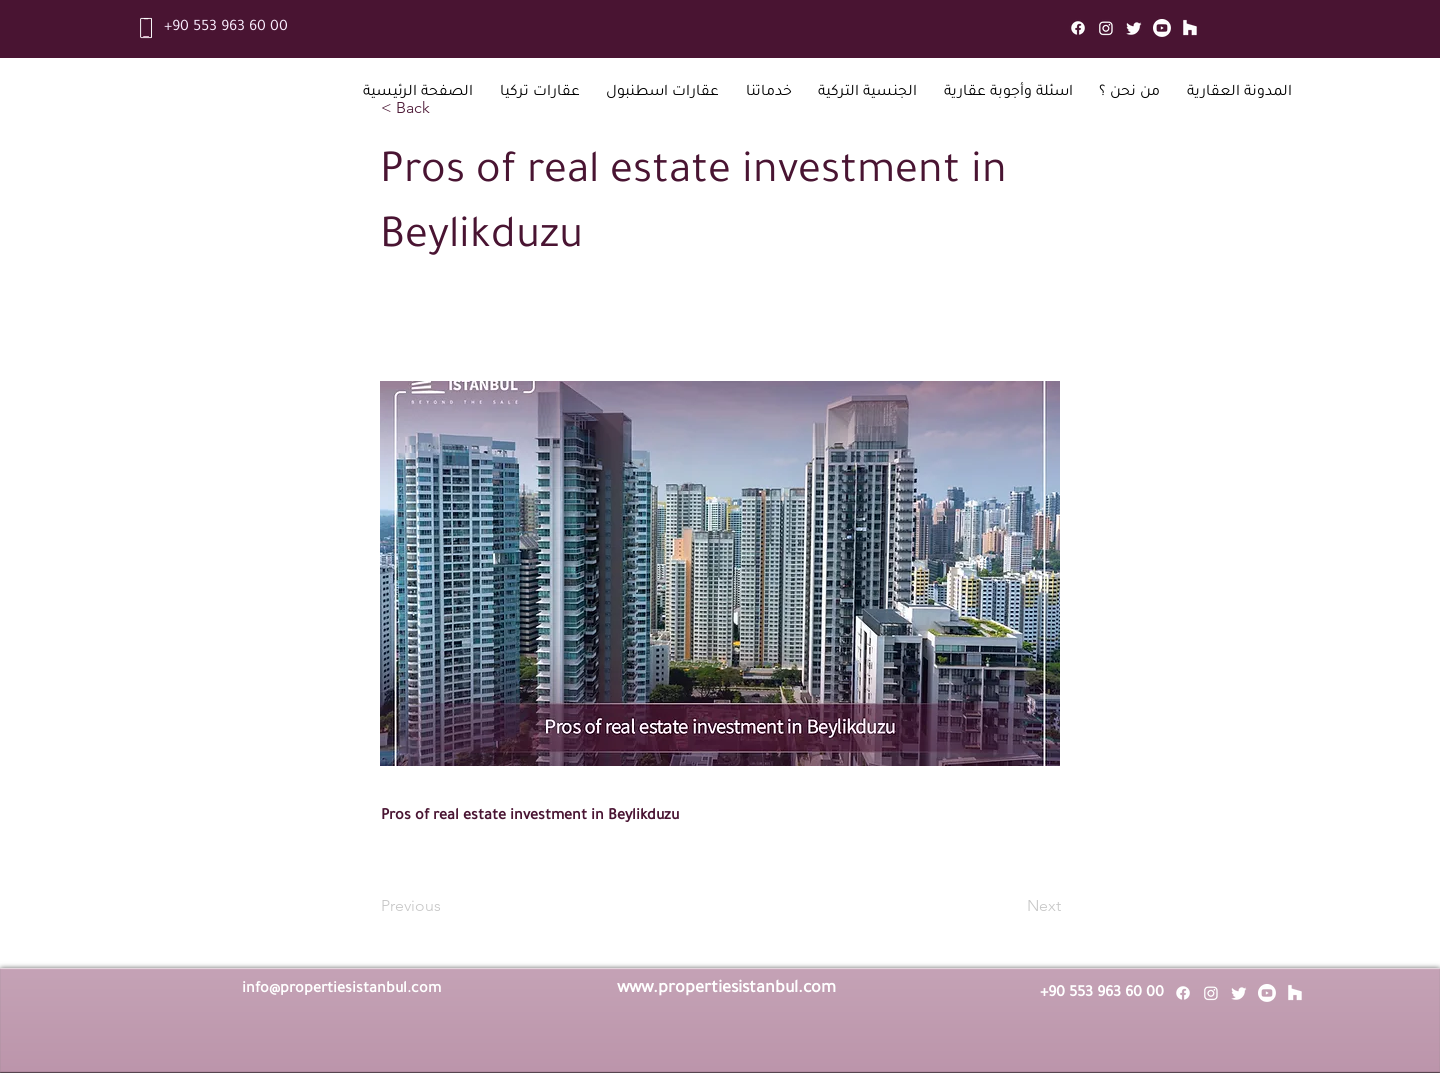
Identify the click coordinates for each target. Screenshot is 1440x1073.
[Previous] (447, 906)
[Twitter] (1134, 28)
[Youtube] (1162, 28)
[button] (540, 93)
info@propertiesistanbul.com (341, 990)
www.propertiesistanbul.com (726, 989)
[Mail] (1190, 28)
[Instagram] (1106, 28)
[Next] (1011, 906)
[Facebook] (1078, 28)
